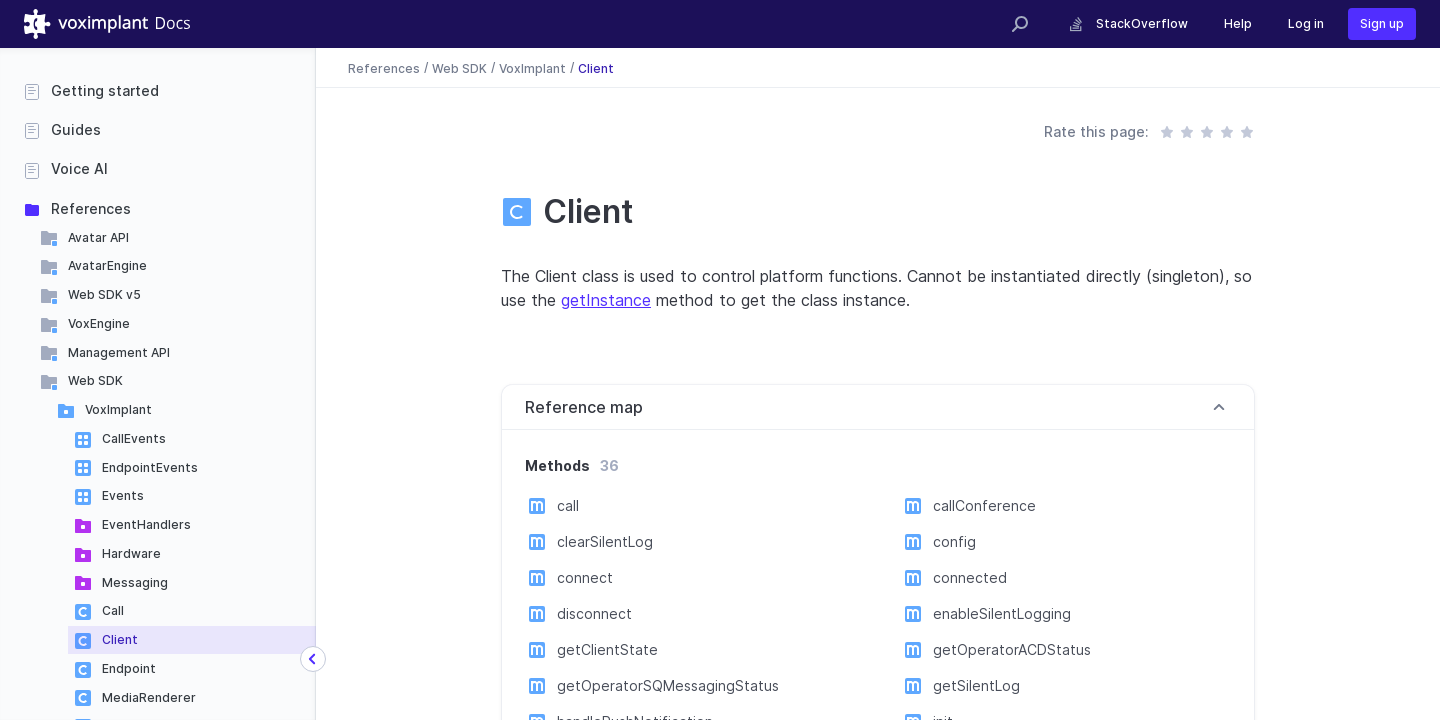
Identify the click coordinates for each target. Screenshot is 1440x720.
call (568, 505)
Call (113, 610)
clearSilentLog (605, 541)
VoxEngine (99, 323)
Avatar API (98, 237)
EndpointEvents (150, 467)
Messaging (135, 582)
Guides (76, 129)
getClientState (607, 649)
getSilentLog (976, 685)
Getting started (105, 90)
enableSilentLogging (1002, 613)
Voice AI (79, 168)
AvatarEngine (107, 265)
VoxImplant (118, 409)
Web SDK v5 (104, 294)
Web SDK (95, 380)
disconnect (594, 613)
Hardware (131, 553)
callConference (984, 505)
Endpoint (129, 668)
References (91, 208)
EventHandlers (146, 524)
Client (120, 639)
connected (970, 577)
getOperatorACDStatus (1012, 649)
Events (123, 495)
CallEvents (134, 438)
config (954, 541)
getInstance (606, 300)
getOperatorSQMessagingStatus (668, 685)
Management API (119, 352)
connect (585, 577)
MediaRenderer (149, 697)
